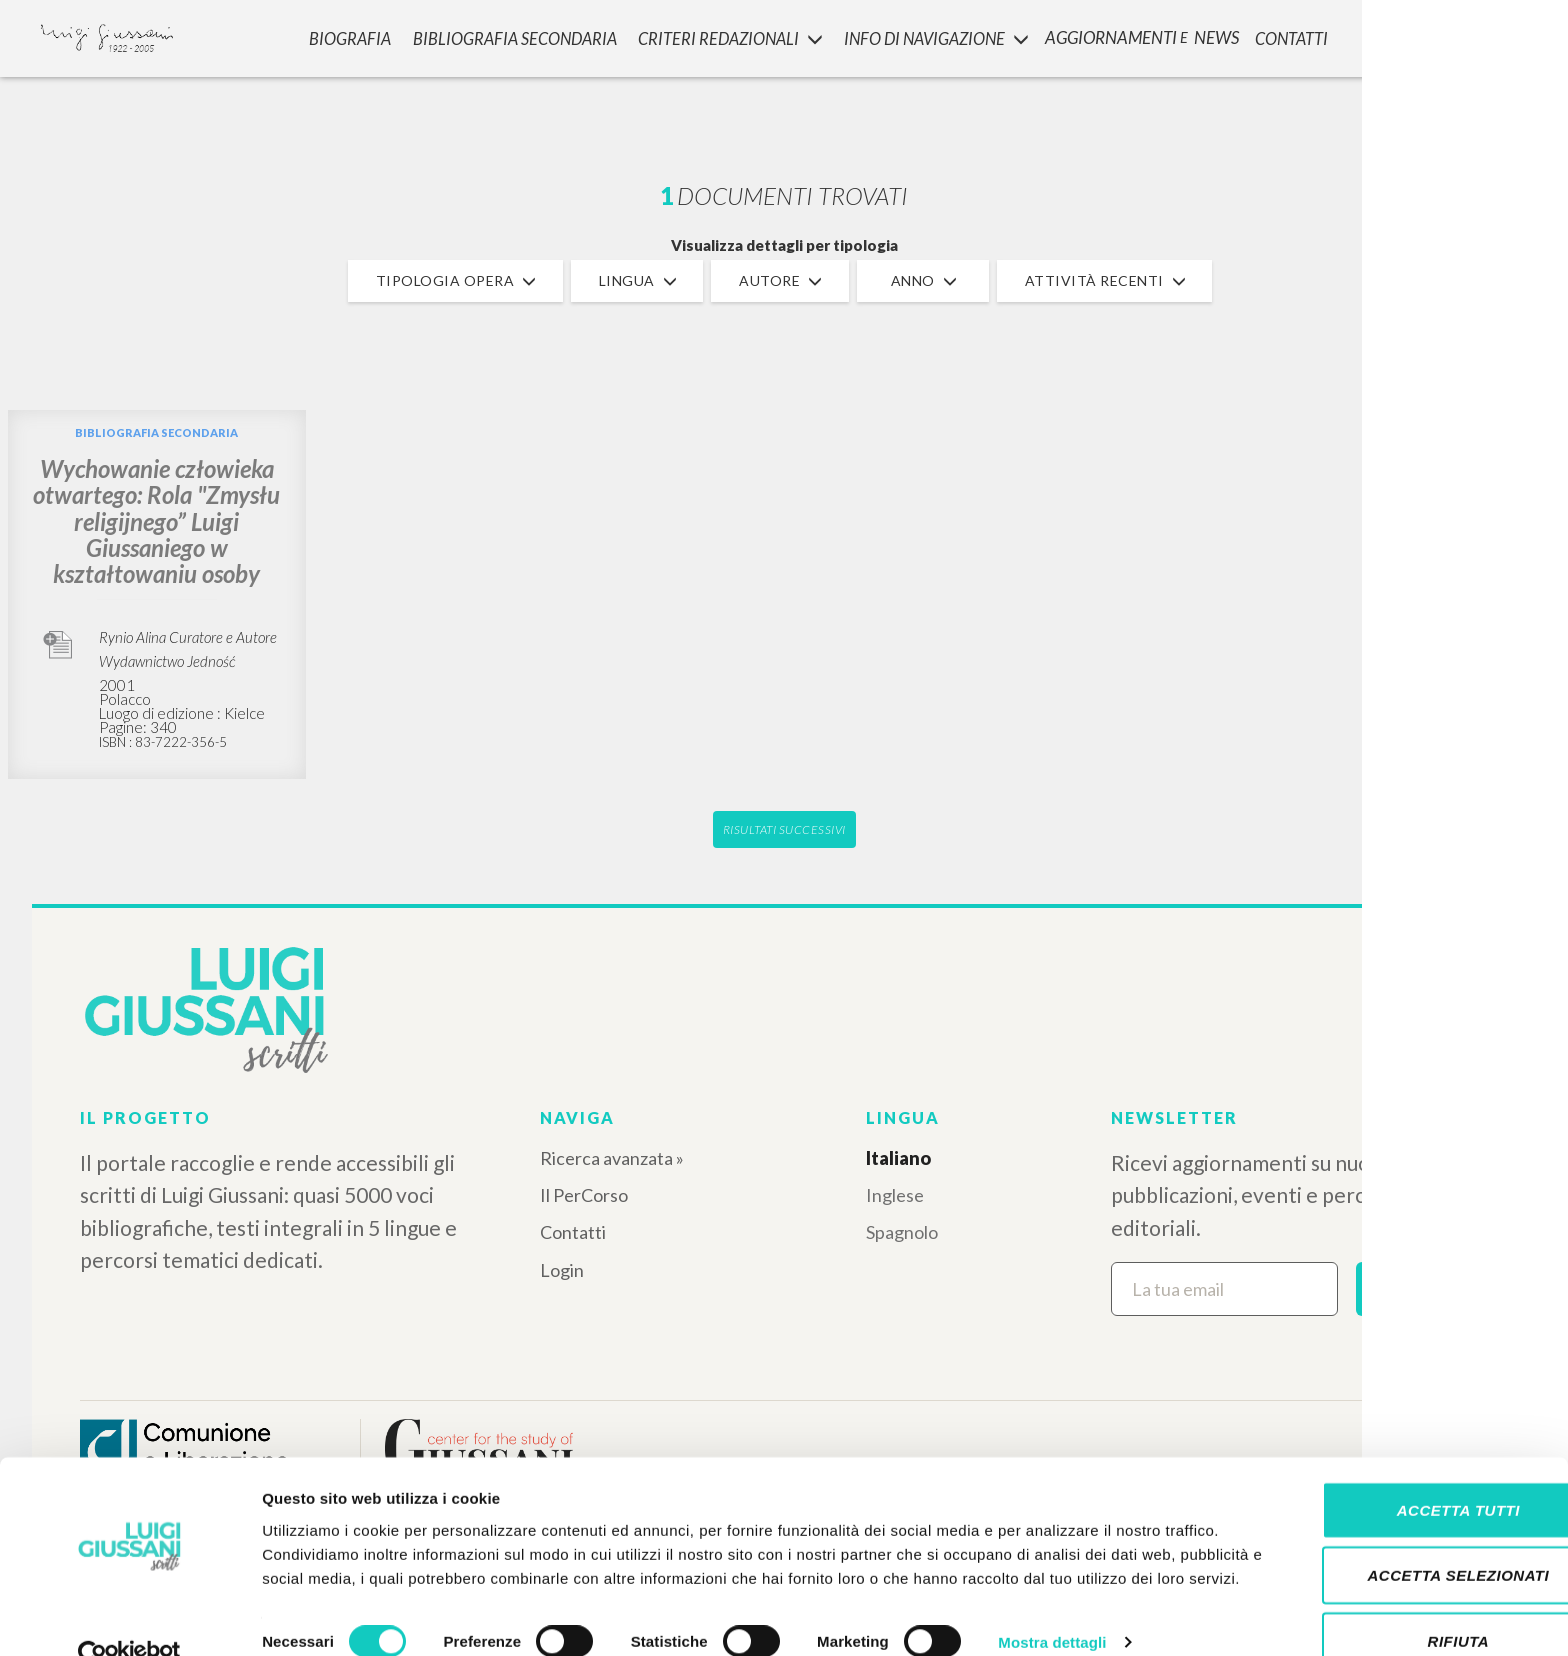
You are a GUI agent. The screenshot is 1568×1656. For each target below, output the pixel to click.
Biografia (344, 35)
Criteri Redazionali (723, 35)
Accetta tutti (1400, 1459)
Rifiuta (1401, 1590)
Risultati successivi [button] (784, 829)
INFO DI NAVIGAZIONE (932, 35)
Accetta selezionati (1401, 1525)
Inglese (895, 1195)
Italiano (898, 1158)
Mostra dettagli (1052, 1616)
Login (562, 1270)
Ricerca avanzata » (612, 1158)
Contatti (573, 1232)
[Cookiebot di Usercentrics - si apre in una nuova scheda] (129, 1617)
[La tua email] (1224, 1289)
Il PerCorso (584, 1195)
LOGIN (1520, 35)
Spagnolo (902, 1232)
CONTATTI (1292, 35)
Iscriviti (1422, 1288)
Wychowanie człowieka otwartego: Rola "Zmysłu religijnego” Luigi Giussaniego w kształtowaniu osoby (156, 521)
